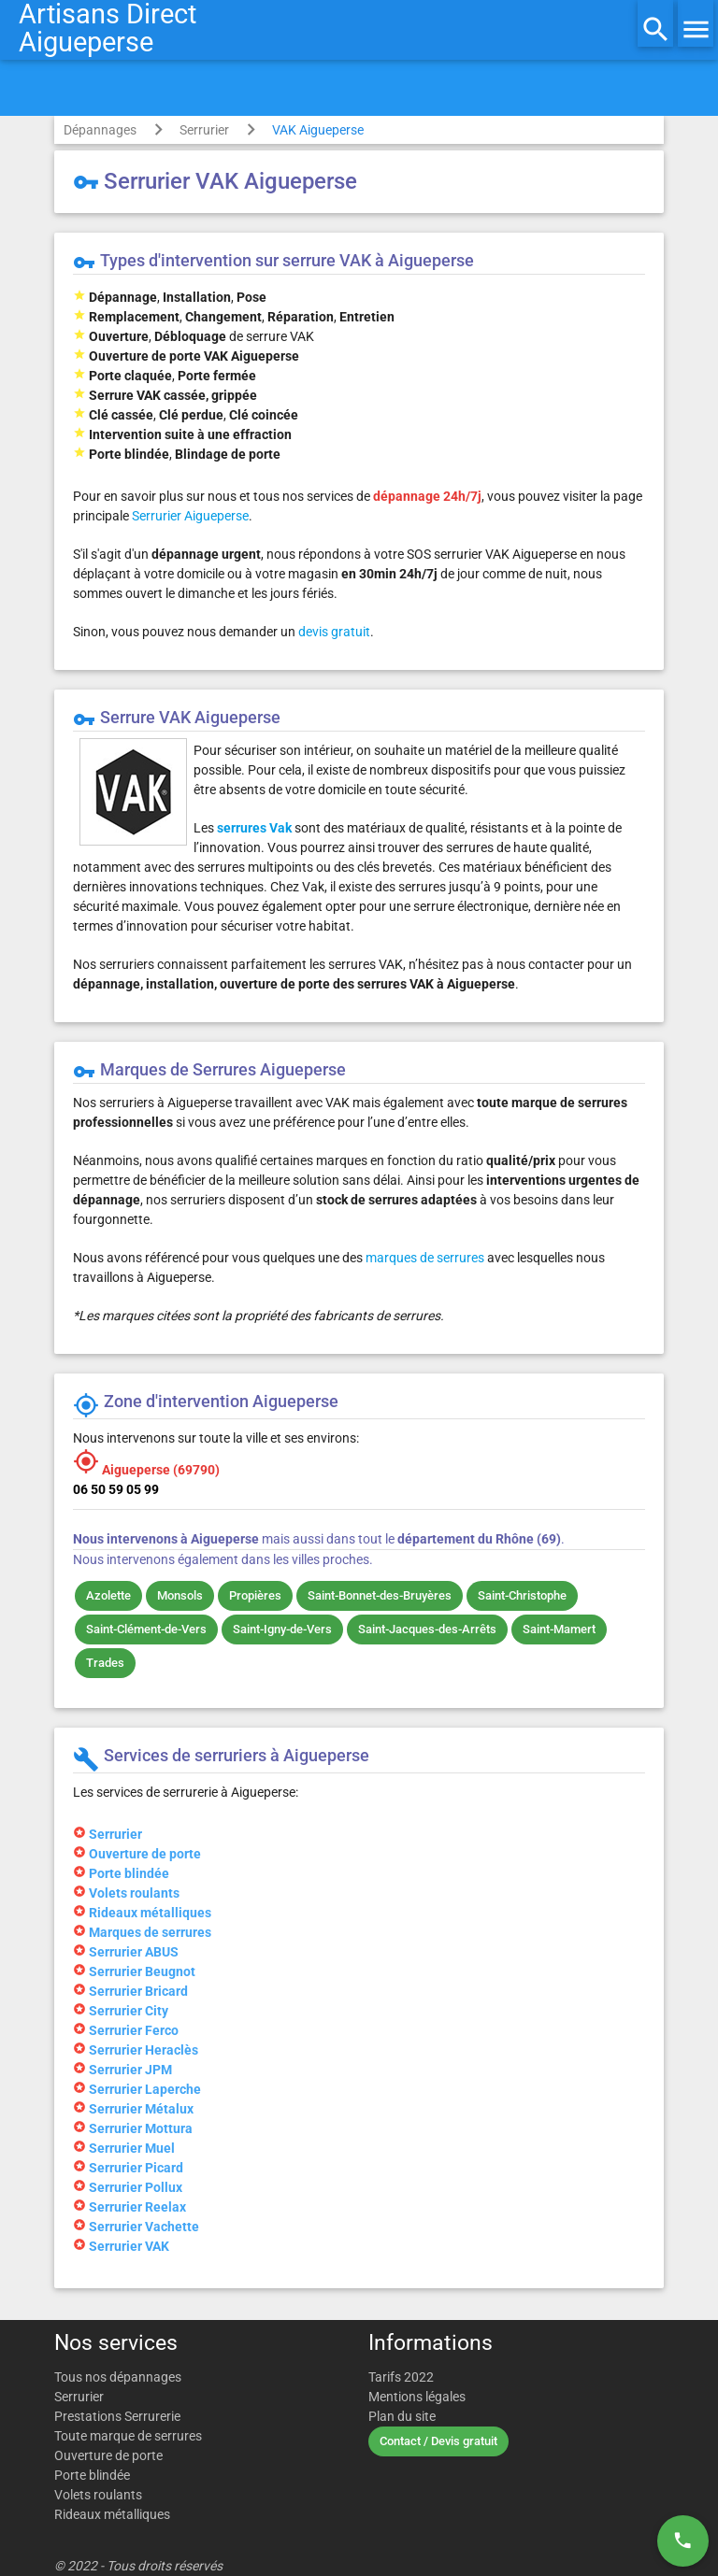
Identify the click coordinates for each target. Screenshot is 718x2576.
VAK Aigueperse (318, 129)
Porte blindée (92, 2475)
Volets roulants (98, 2494)
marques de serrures (425, 1257)
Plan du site (402, 2416)
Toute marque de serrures (128, 2435)
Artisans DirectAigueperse (107, 28)
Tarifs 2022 (401, 2377)
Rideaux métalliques (112, 2514)
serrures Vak (254, 827)
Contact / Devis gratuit (438, 2441)
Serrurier (204, 129)
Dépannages (100, 129)
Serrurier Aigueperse (190, 515)
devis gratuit (334, 631)
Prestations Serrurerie (117, 2416)
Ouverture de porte (108, 2455)
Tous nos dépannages (117, 2377)
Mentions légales (417, 2396)
